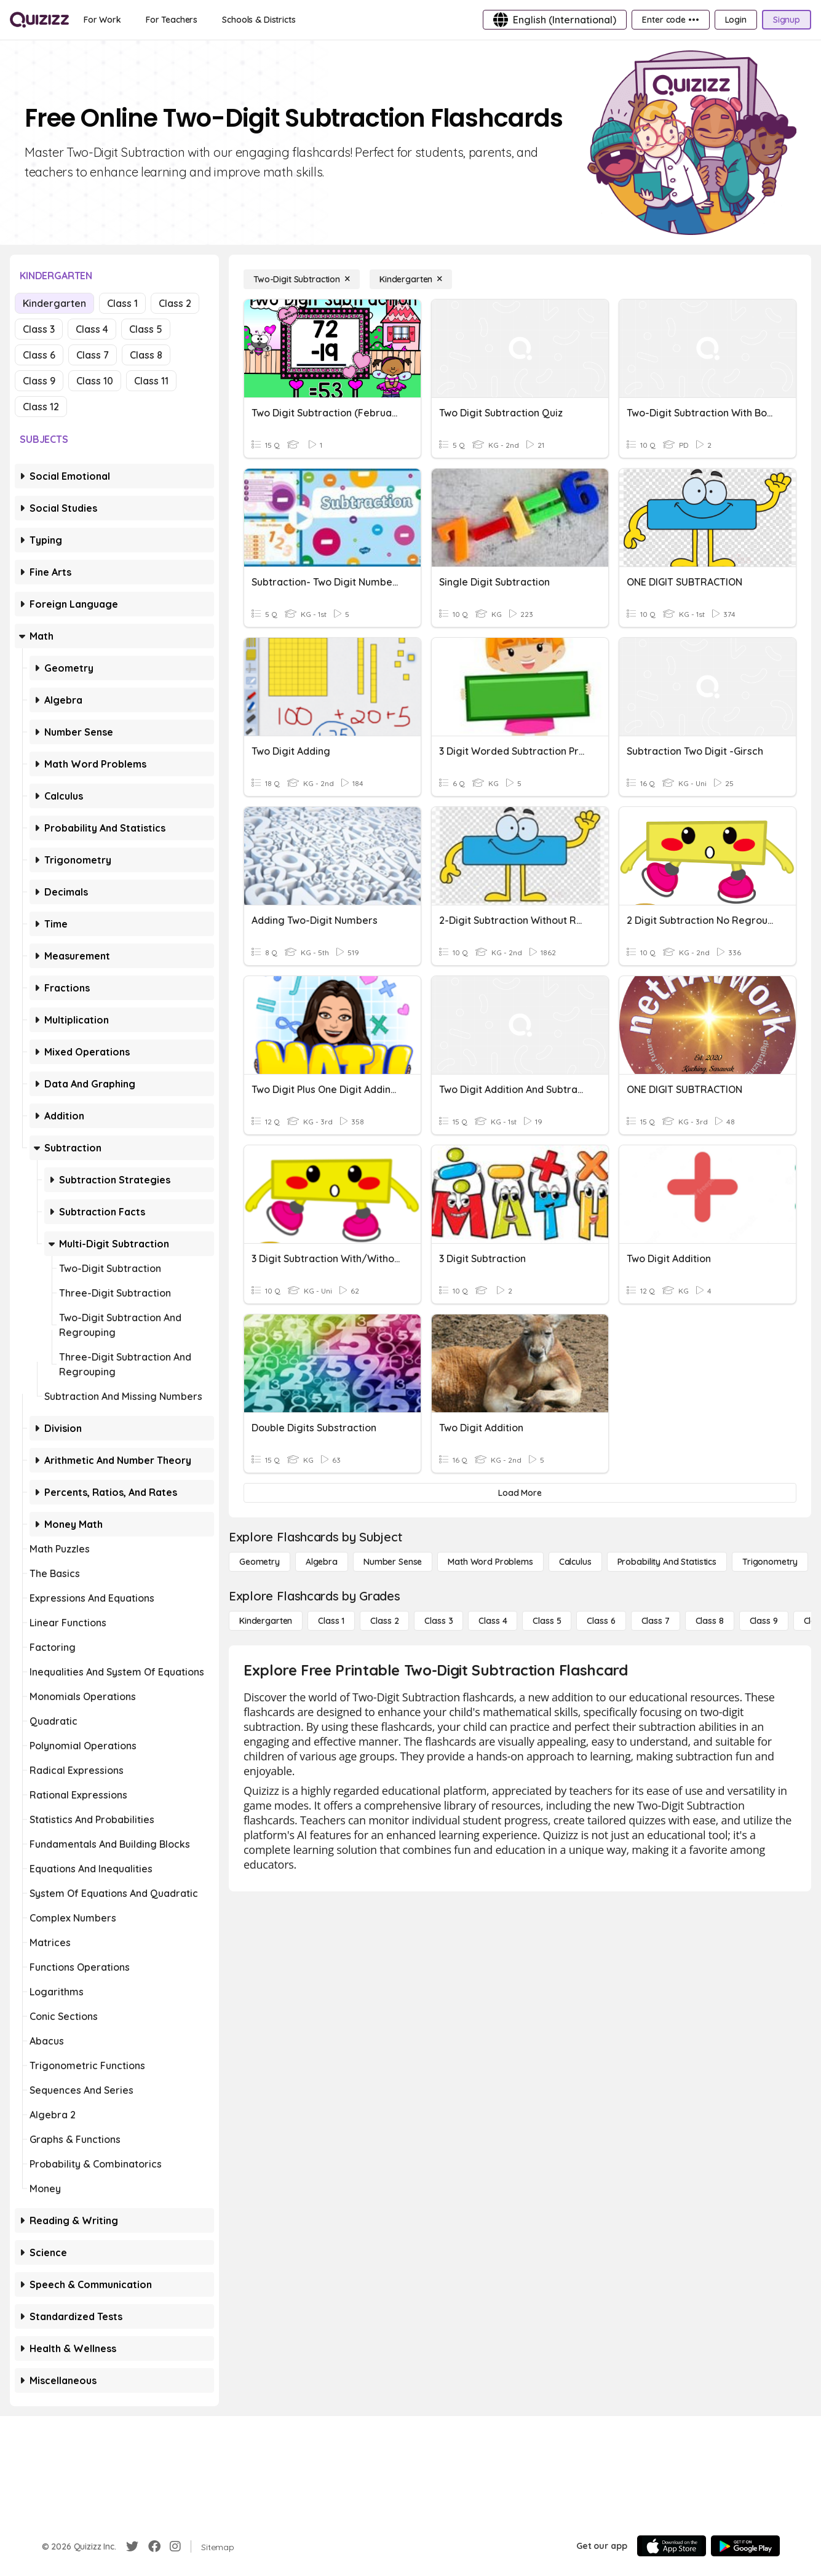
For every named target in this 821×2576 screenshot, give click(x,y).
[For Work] (102, 20)
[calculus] (575, 1562)
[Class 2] (384, 1621)
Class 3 (39, 329)
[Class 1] (331, 1621)
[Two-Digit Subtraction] (302, 279)
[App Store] (671, 2545)
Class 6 (39, 355)
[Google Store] (745, 2545)
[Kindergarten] (411, 279)
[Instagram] (175, 2546)
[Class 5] (546, 1621)
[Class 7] (655, 1621)
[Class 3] (438, 1621)
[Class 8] (709, 1621)
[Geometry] (259, 1562)
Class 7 (92, 355)
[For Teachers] (171, 20)
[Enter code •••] (670, 20)
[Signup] (786, 20)
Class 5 (145, 329)
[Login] (736, 20)
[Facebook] (154, 2546)
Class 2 (175, 303)
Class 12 (41, 406)
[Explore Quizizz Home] (39, 20)
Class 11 (151, 381)
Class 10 (94, 381)
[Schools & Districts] (258, 20)
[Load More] (520, 1493)
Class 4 (92, 329)
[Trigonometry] (770, 1562)
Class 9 (39, 381)
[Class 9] (763, 1621)
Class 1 (122, 303)
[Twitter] (132, 2546)
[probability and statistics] (667, 1562)
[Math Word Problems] (490, 1562)
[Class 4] (492, 1621)
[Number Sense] (392, 1562)
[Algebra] (321, 1562)
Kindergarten (54, 303)
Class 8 (146, 355)
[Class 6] (600, 1621)
